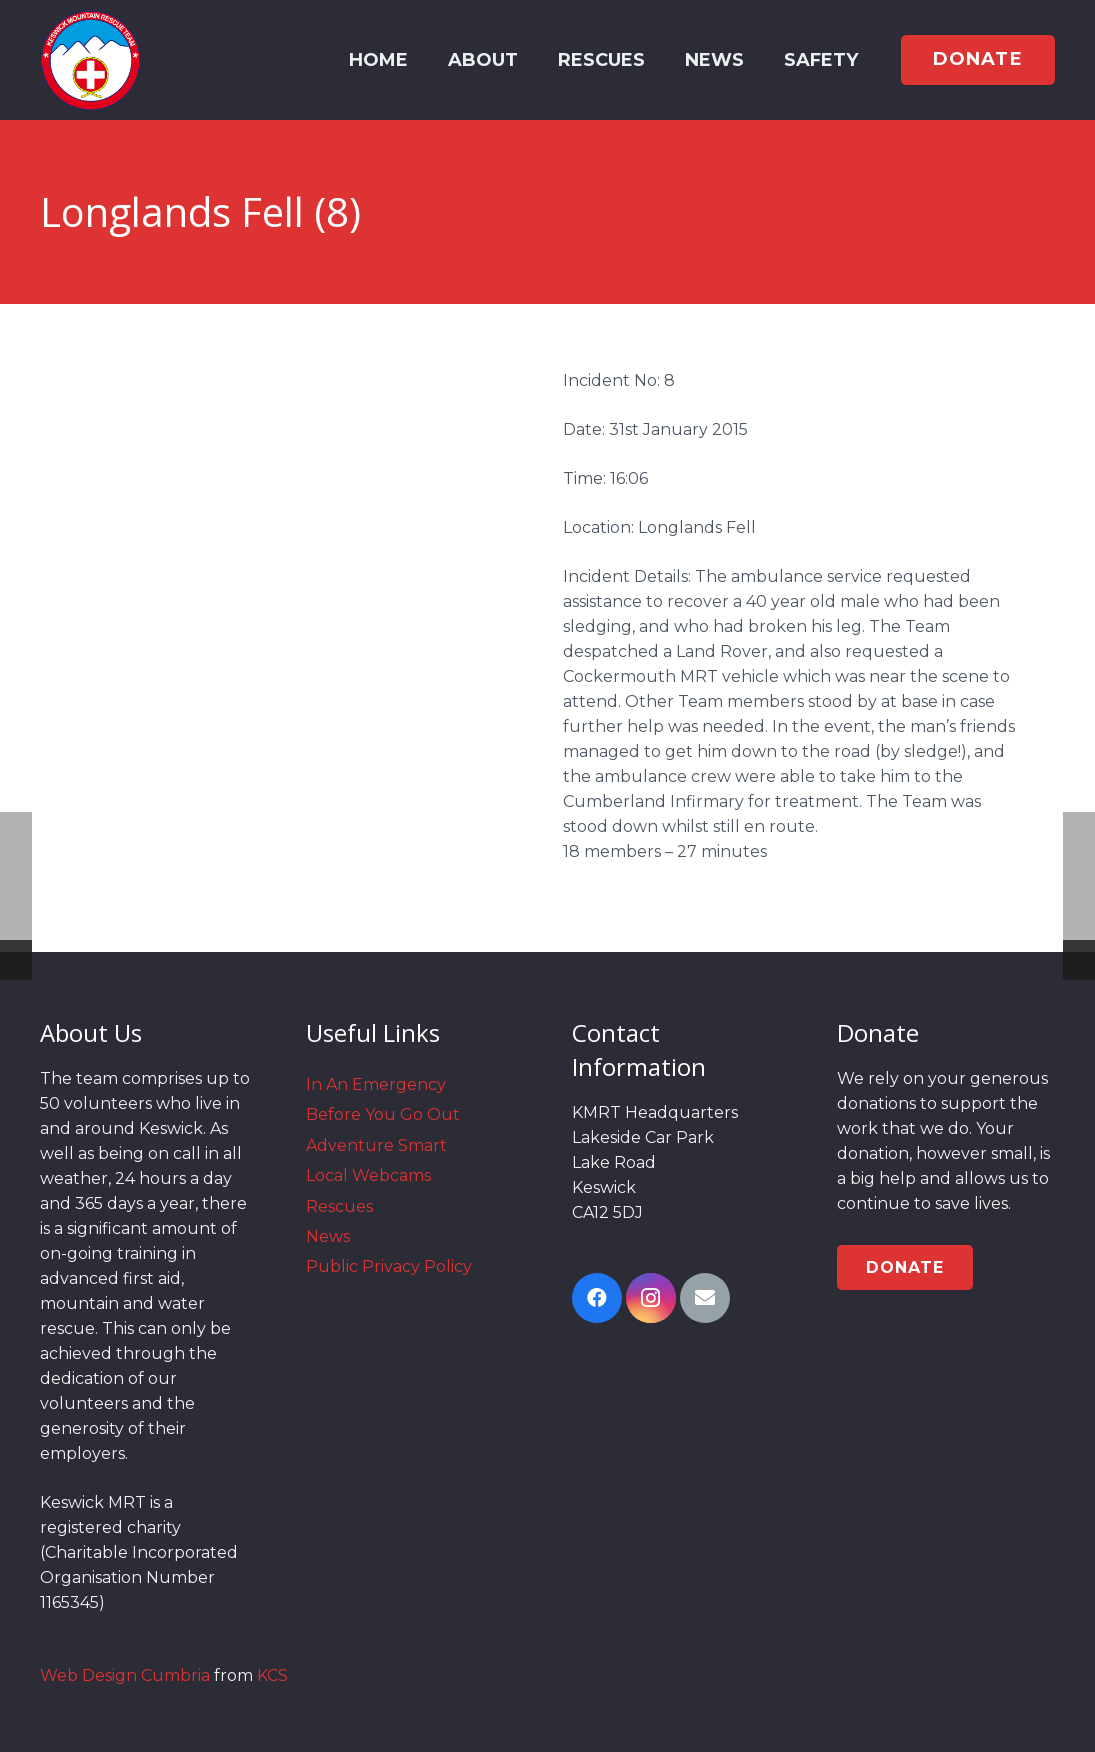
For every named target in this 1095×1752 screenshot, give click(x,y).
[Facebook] (597, 1298)
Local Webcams (368, 1175)
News (328, 1236)
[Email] (705, 1298)
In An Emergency (376, 1084)
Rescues (339, 1206)
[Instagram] (651, 1298)
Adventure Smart (376, 1145)
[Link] (90, 60)
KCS (272, 1675)
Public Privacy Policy (389, 1266)
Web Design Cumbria (125, 1675)
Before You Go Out (383, 1114)
